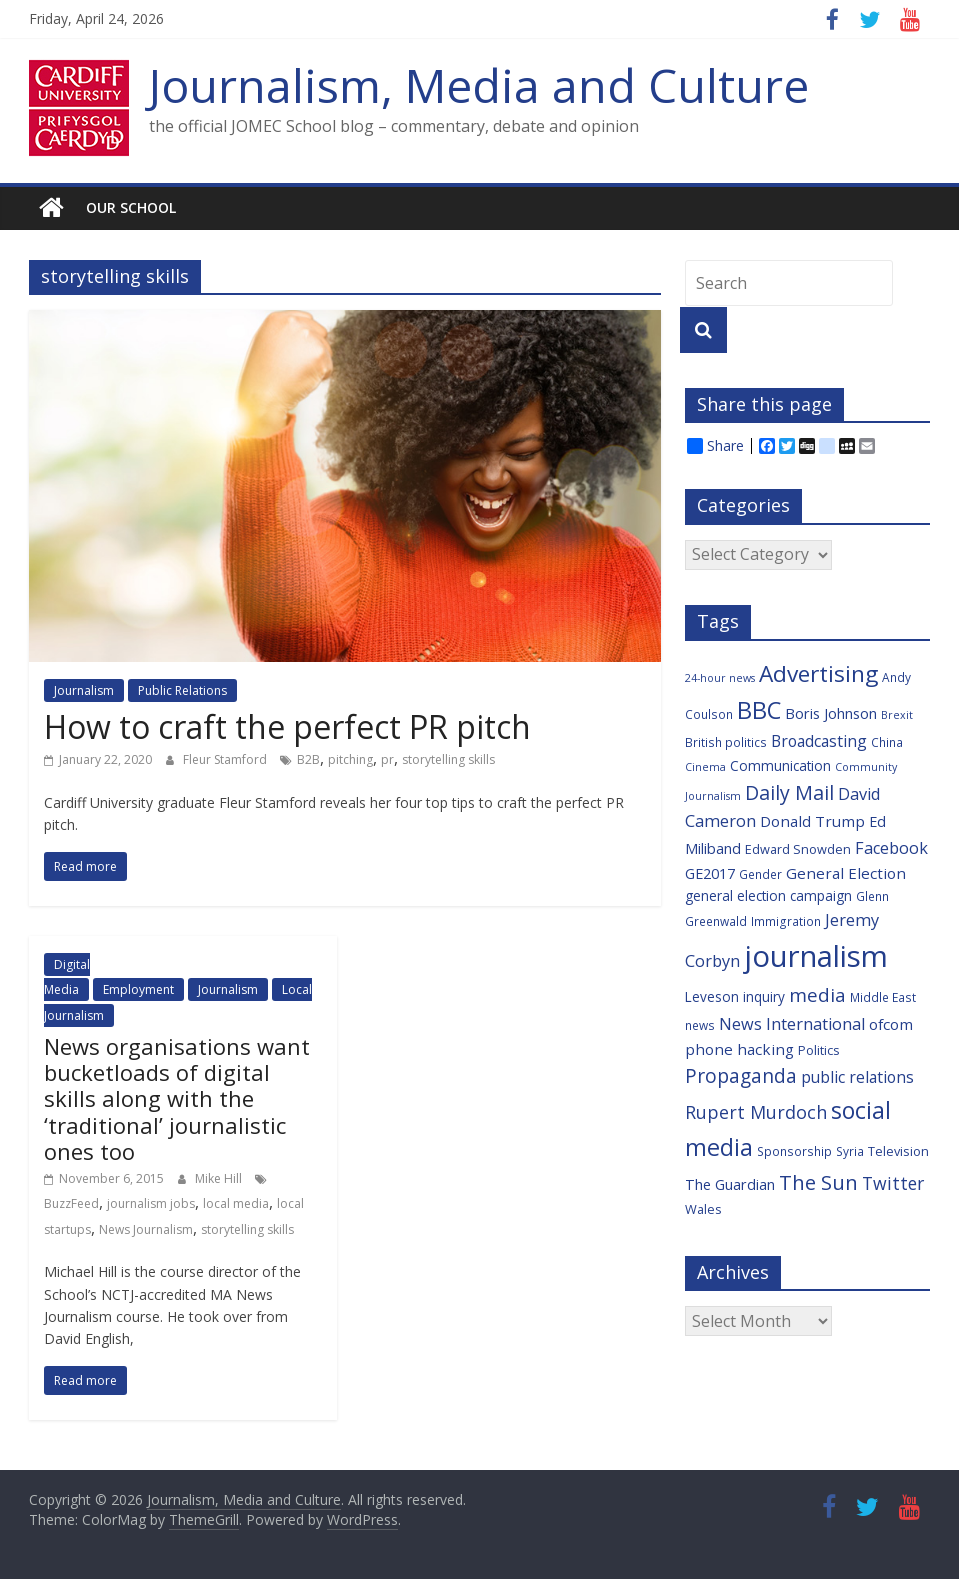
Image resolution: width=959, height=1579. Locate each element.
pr (387, 759)
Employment (138, 989)
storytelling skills (448, 759)
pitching (350, 759)
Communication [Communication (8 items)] (780, 765)
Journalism (84, 690)
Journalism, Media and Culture (479, 85)
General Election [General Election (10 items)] (846, 873)
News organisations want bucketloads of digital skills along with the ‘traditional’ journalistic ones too (177, 1099)
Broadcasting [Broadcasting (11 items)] (819, 741)
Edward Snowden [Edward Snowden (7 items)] (798, 849)
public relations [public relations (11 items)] (857, 1077)
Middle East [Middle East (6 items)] (883, 997)
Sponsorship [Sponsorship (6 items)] (794, 1151)
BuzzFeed (71, 1203)
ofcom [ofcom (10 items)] (891, 1024)
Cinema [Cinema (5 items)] (705, 767)
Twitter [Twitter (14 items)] (893, 1183)
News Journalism (146, 1229)
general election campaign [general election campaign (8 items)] (768, 895)
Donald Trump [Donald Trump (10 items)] (812, 821)
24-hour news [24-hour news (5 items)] (720, 678)
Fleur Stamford (226, 759)
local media (236, 1203)
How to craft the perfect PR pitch (287, 726)
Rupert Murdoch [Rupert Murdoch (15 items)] (756, 1112)
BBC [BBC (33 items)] (759, 710)
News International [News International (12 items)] (792, 1024)
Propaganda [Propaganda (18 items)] (741, 1075)
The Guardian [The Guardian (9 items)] (730, 1184)
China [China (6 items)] (887, 742)
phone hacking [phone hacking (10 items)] (739, 1049)
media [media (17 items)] (817, 995)
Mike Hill (220, 1178)
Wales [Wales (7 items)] (703, 1209)
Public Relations (182, 690)
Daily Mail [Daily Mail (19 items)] (789, 792)
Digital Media (67, 977)
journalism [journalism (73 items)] (816, 956)
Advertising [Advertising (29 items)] (818, 673)
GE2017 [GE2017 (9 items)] (710, 873)
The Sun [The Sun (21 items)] (818, 1182)
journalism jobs (151, 1203)
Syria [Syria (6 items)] (850, 1151)
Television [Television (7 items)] (898, 1151)
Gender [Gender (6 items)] (760, 874)
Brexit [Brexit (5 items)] (897, 715)
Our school (131, 207)
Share (715, 446)
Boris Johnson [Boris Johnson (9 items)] (831, 713)
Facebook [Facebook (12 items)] (891, 848)
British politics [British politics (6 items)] (726, 742)
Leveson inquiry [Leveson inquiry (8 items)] (735, 996)
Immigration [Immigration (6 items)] (786, 921)
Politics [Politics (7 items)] (819, 1050)
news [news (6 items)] (700, 1025)
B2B (308, 759)
